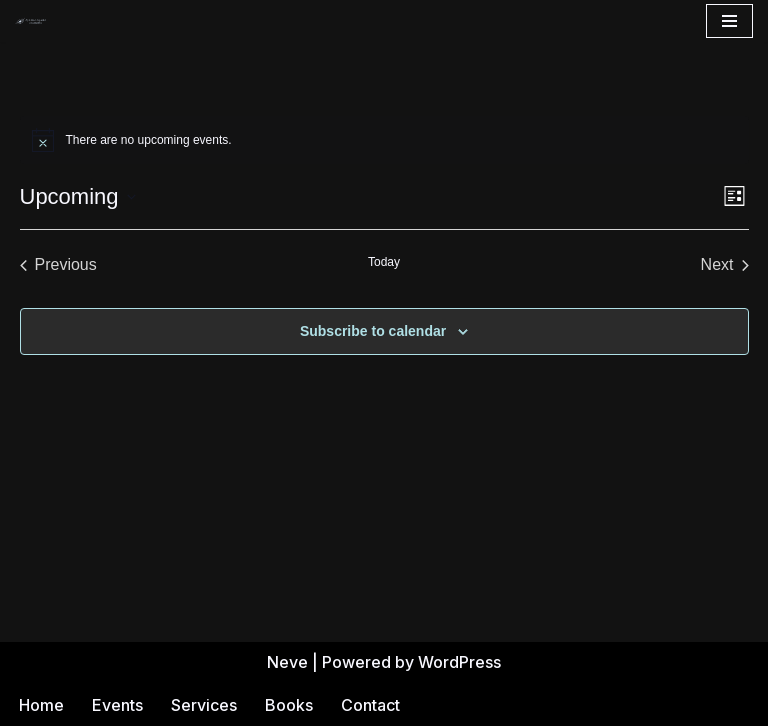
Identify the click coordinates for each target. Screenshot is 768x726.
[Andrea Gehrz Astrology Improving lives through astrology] (31, 21)
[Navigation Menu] (729, 21)
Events (117, 705)
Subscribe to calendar (373, 331)
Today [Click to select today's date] (384, 262)
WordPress (459, 662)
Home (41, 705)
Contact (370, 705)
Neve (287, 662)
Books (289, 705)
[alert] (384, 140)
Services (204, 705)
